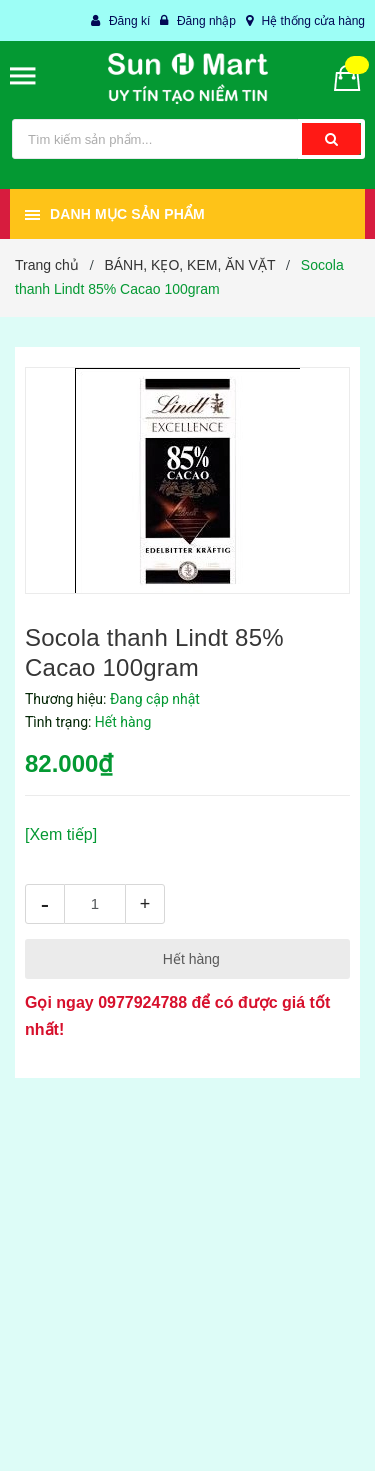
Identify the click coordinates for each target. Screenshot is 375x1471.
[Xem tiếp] (61, 834)
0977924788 (142, 1002)
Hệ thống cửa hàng (313, 21)
